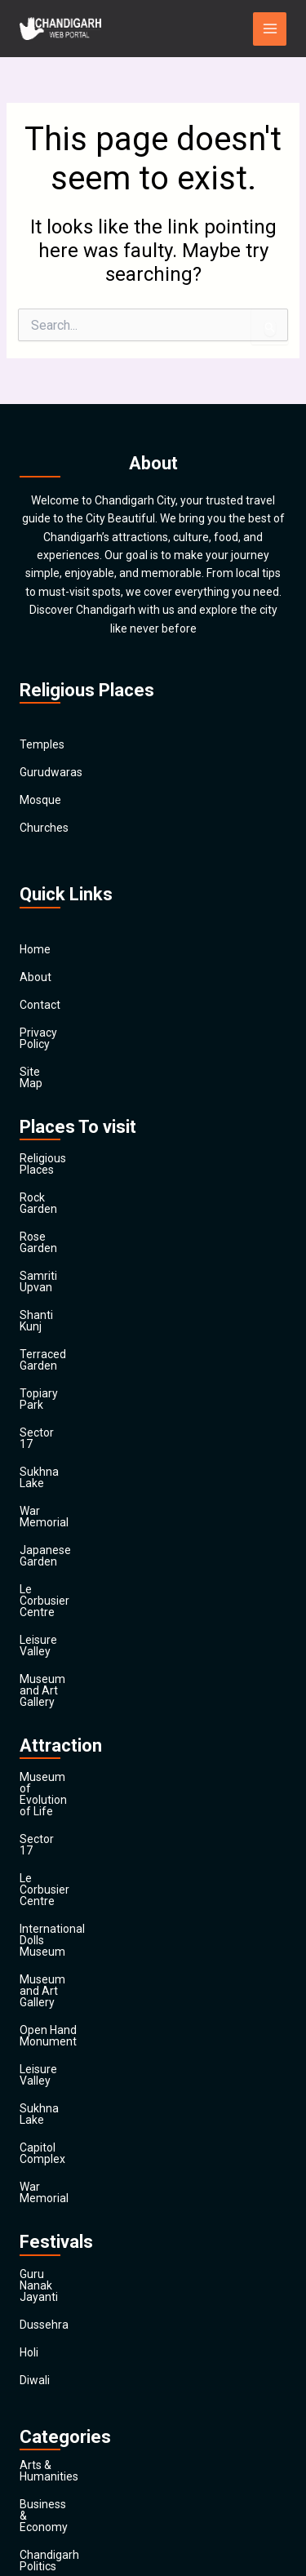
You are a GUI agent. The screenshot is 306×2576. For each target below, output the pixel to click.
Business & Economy (73, 2093)
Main (32, 2482)
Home (35, 949)
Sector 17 (44, 1329)
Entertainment (57, 2232)
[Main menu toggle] (269, 29)
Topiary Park (52, 1301)
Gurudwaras (51, 772)
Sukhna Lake (53, 1357)
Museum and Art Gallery (82, 1496)
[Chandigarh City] (60, 28)
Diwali (35, 1980)
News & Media (56, 2343)
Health (36, 2315)
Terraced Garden (63, 1274)
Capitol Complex (62, 1794)
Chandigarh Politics (69, 2121)
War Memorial (55, 1385)
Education (45, 2204)
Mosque (40, 800)
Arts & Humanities (66, 2065)
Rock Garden (52, 1163)
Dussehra (44, 1924)
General (40, 2287)
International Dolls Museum (90, 1655)
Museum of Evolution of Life (92, 1572)
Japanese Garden (65, 1412)
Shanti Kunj (49, 1246)
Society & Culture (64, 2398)
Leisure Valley (55, 1468)
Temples (42, 745)
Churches (44, 828)
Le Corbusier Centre (71, 1440)
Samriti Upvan (56, 1218)
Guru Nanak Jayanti (70, 1896)
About (35, 977)
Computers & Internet (75, 2176)
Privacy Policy (55, 1032)
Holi (29, 1952)
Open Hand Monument (78, 1710)
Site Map (42, 1060)
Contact (40, 1004)
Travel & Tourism (63, 2454)
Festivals (42, 2426)
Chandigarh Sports (68, 2149)
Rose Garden (53, 1190)
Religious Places (61, 1135)
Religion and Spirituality (80, 2371)
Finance (40, 2260)
